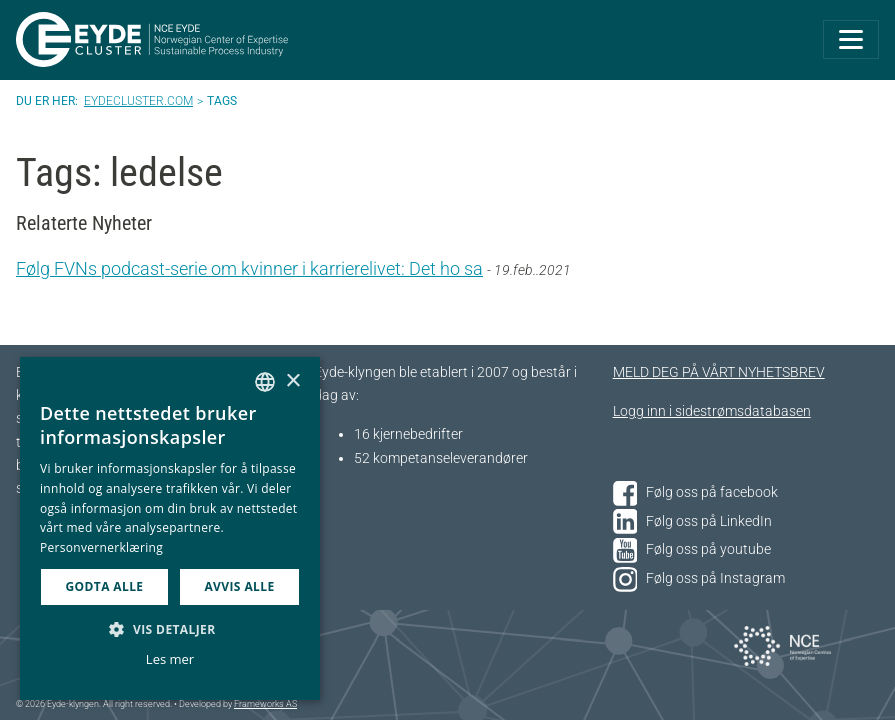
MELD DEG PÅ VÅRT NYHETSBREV (719, 372)
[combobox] (265, 382)
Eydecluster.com (138, 101)
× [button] (292, 381)
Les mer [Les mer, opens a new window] (170, 659)
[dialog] (170, 528)
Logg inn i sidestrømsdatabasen (712, 411)
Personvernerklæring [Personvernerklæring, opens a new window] (101, 547)
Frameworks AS (265, 704)
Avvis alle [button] (239, 586)
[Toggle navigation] (851, 39)
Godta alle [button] (104, 586)
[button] (170, 629)
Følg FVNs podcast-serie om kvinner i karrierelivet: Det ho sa (249, 268)
